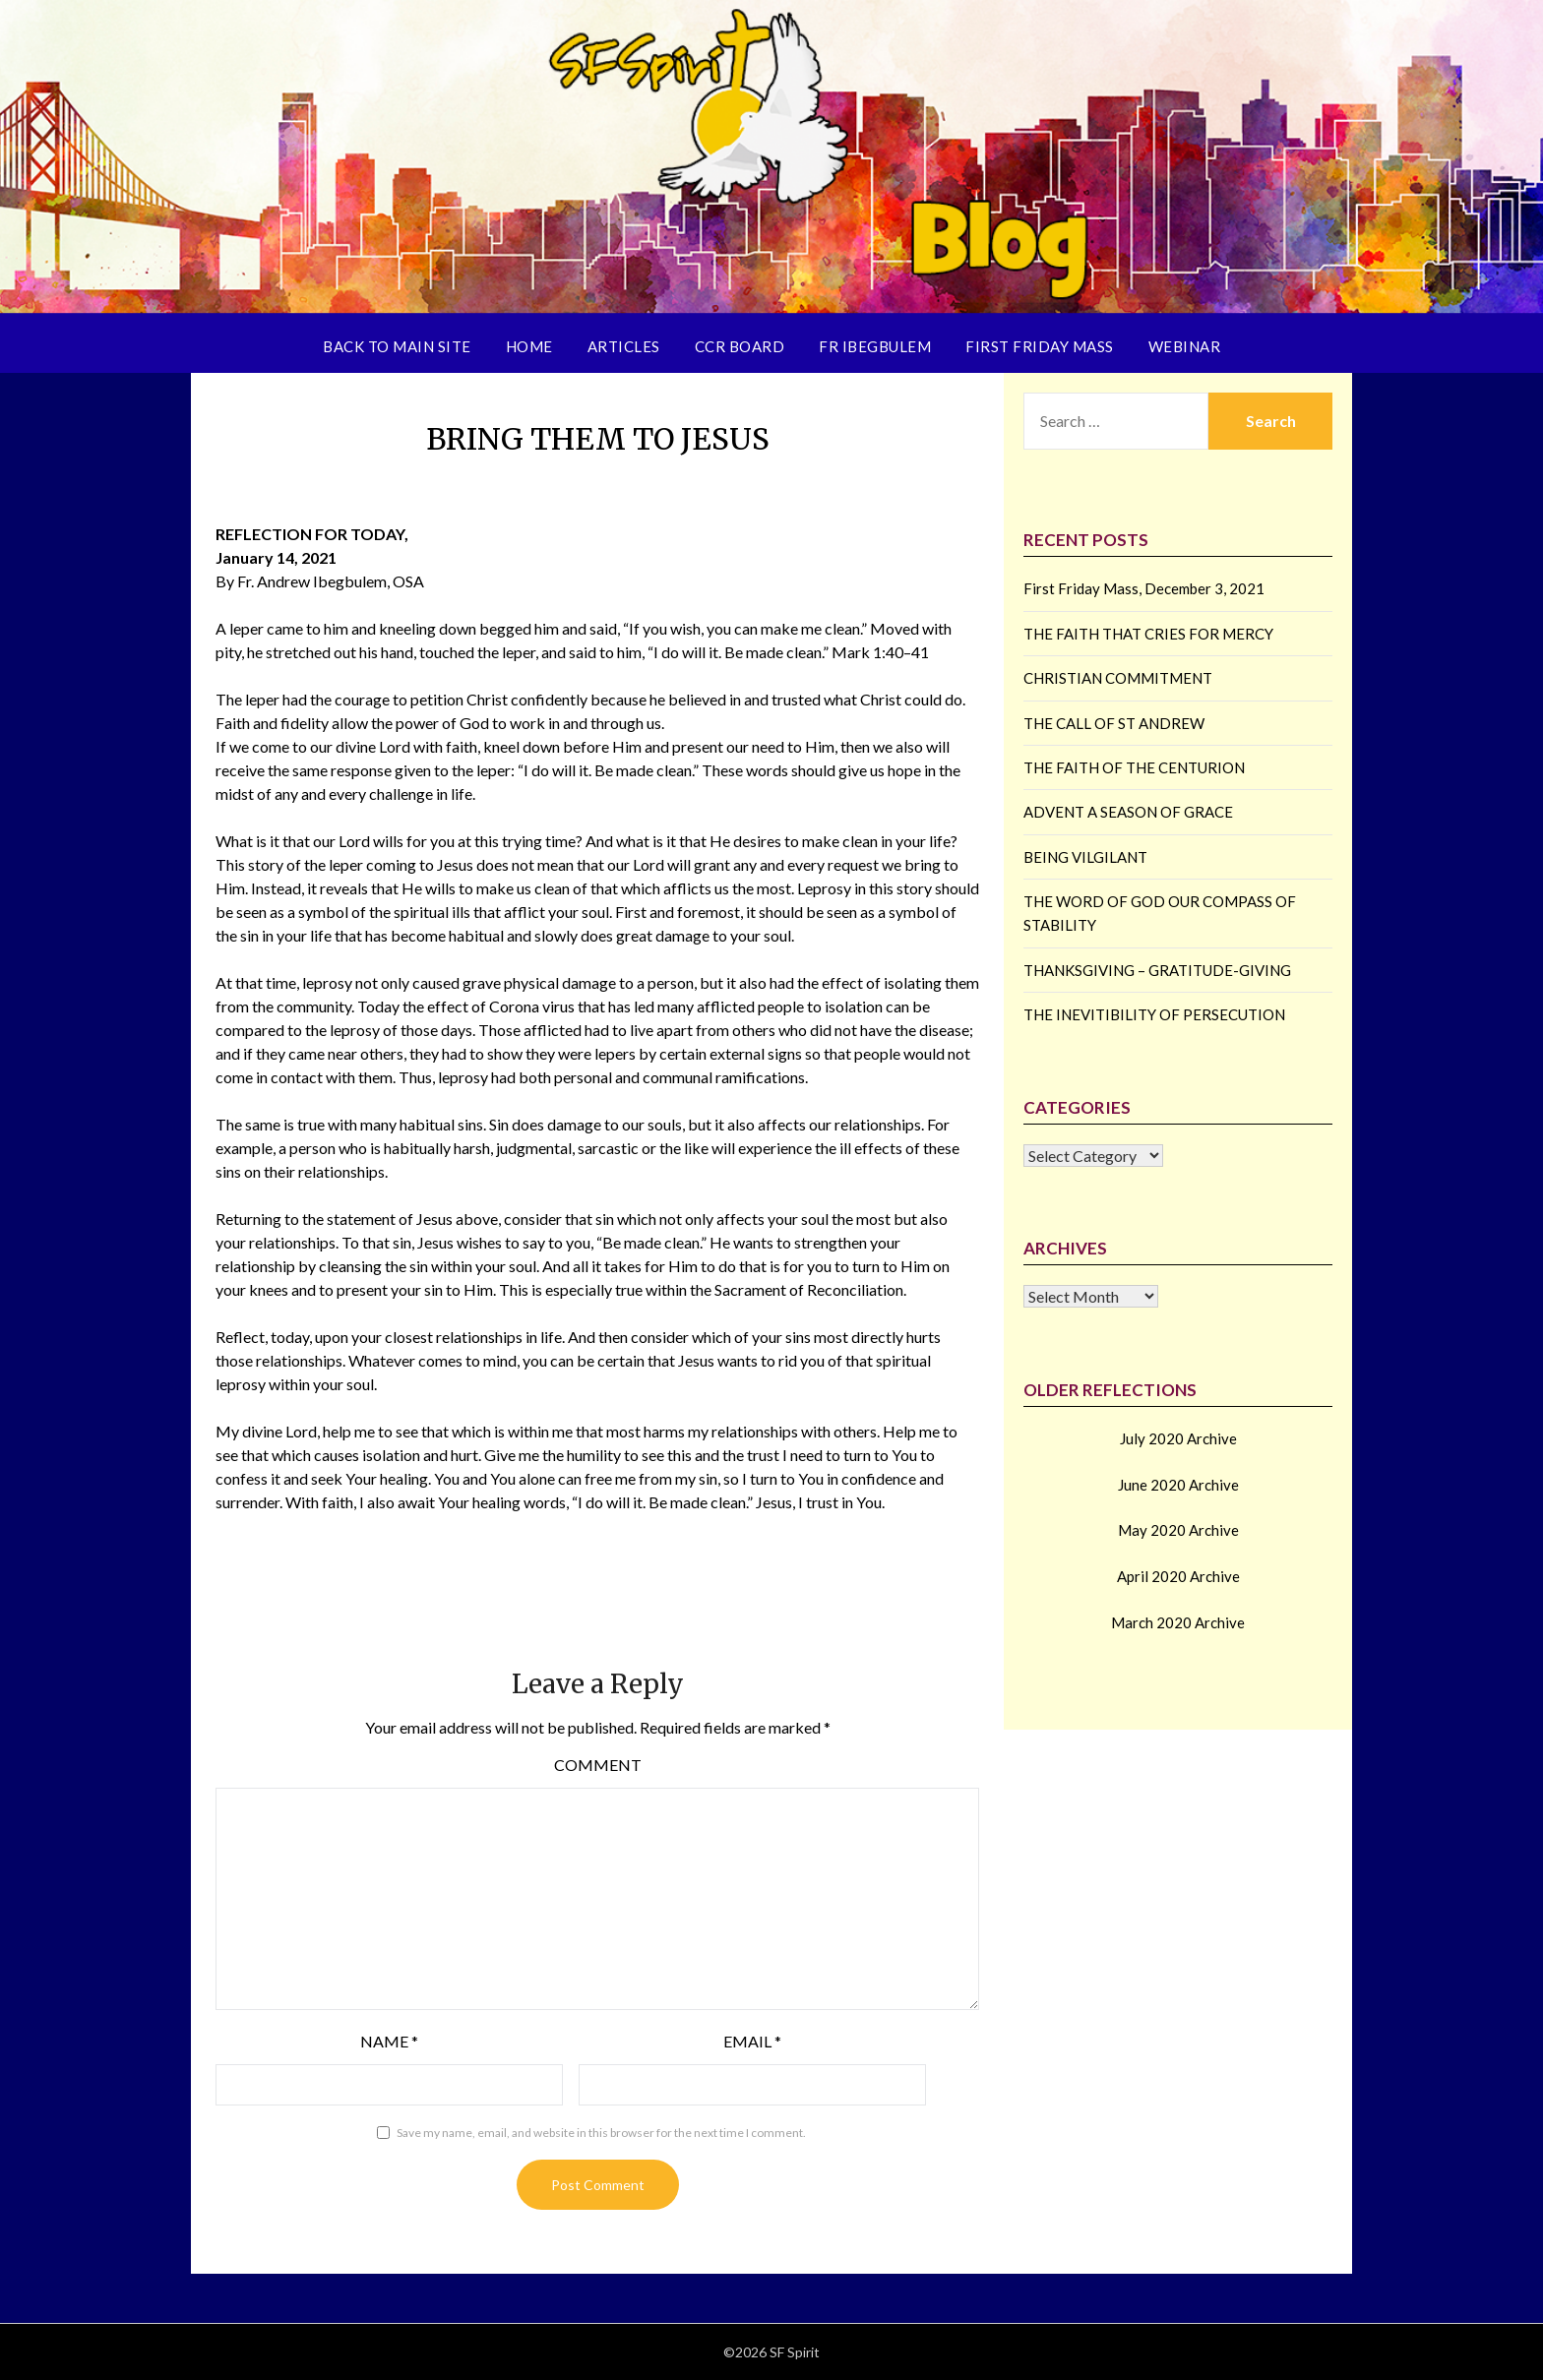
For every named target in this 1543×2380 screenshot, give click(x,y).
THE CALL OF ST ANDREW (1113, 723)
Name (389, 2041)
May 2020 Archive (1178, 1530)
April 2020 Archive (1178, 1576)
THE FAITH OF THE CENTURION (1134, 767)
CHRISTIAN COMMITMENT (1117, 678)
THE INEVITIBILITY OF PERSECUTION (1154, 1014)
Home (529, 346)
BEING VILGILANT (1085, 857)
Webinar (1184, 346)
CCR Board (740, 346)
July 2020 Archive (1178, 1438)
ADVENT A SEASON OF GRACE (1128, 812)
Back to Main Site (397, 346)
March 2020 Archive (1178, 1622)
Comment (598, 1764)
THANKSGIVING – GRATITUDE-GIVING (1157, 970)
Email (752, 2041)
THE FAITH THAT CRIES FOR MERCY (1148, 633)
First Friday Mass (1039, 346)
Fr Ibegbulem (875, 346)
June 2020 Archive (1178, 1485)
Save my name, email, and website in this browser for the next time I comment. (601, 2132)
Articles (623, 346)
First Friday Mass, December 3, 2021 (1144, 588)
